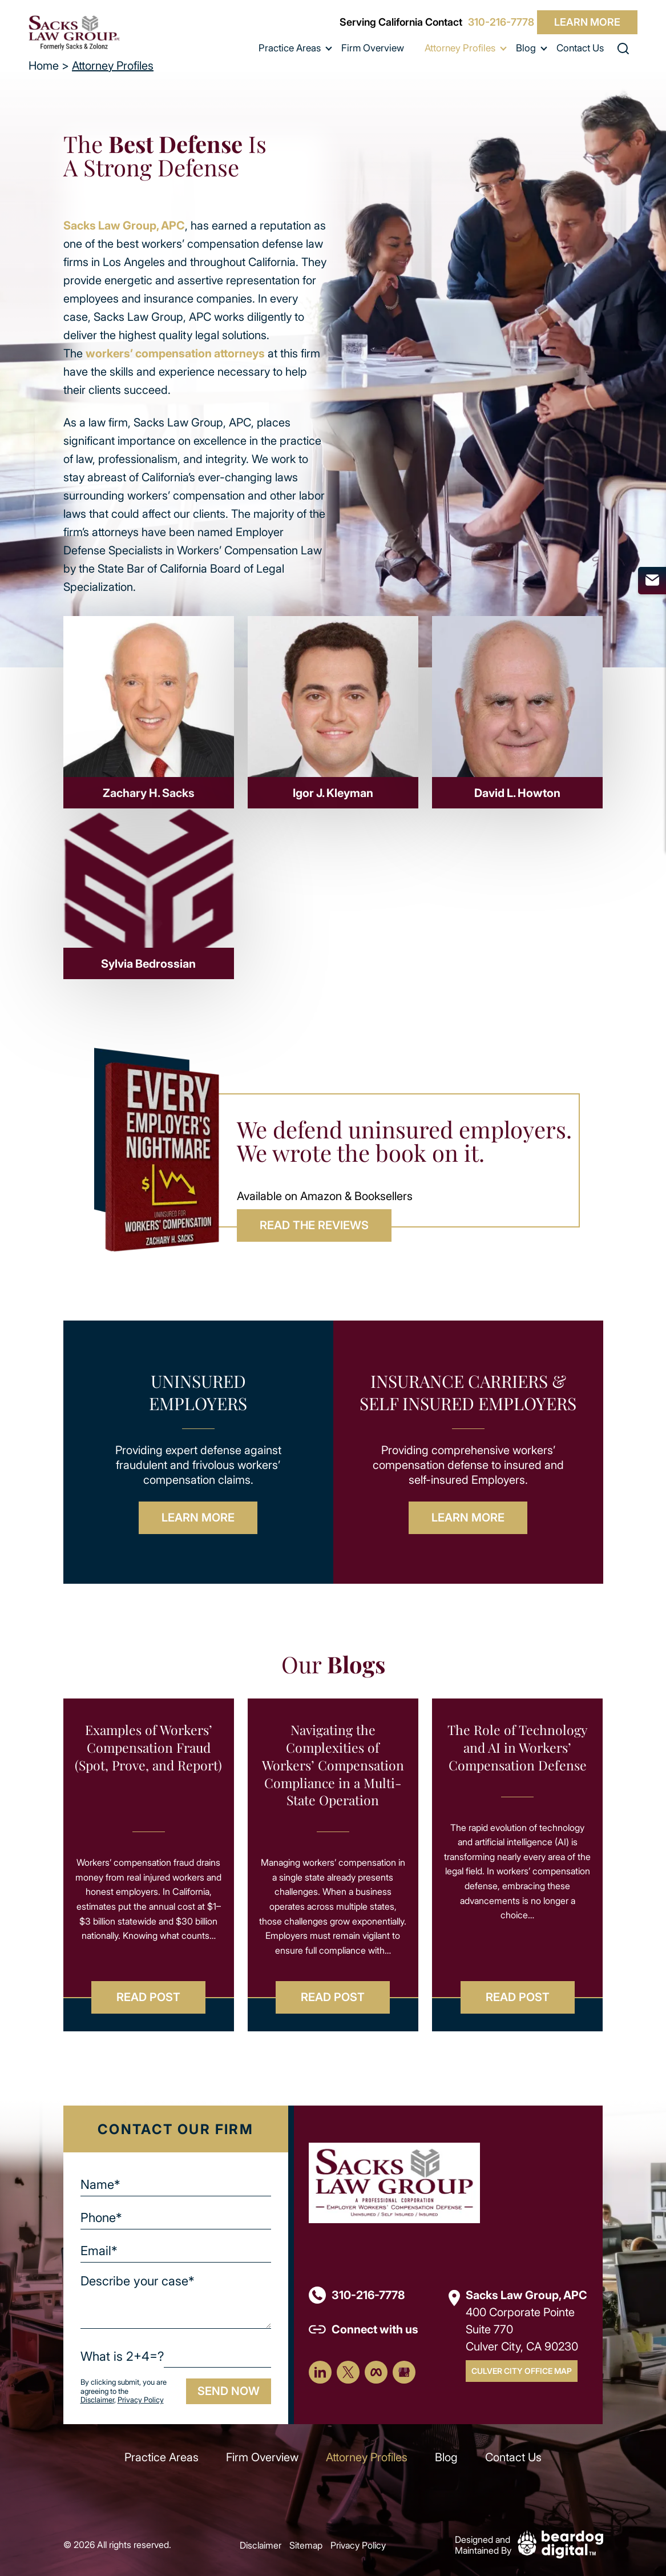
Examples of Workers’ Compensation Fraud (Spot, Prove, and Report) (148, 1747)
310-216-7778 (501, 22)
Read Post (148, 1997)
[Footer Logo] (394, 2181)
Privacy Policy (141, 2399)
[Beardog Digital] (560, 2543)
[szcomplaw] (74, 33)
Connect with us (375, 2329)
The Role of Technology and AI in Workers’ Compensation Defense (517, 1747)
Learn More (587, 21)
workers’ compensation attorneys (175, 353)
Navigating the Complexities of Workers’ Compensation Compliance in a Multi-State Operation (333, 1765)
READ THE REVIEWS (314, 1225)
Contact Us (580, 48)
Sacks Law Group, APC (124, 225)
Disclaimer (97, 2399)
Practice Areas (290, 48)
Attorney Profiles (460, 48)
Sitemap (305, 2544)
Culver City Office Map (521, 2371)
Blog (526, 48)
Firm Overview (372, 48)
